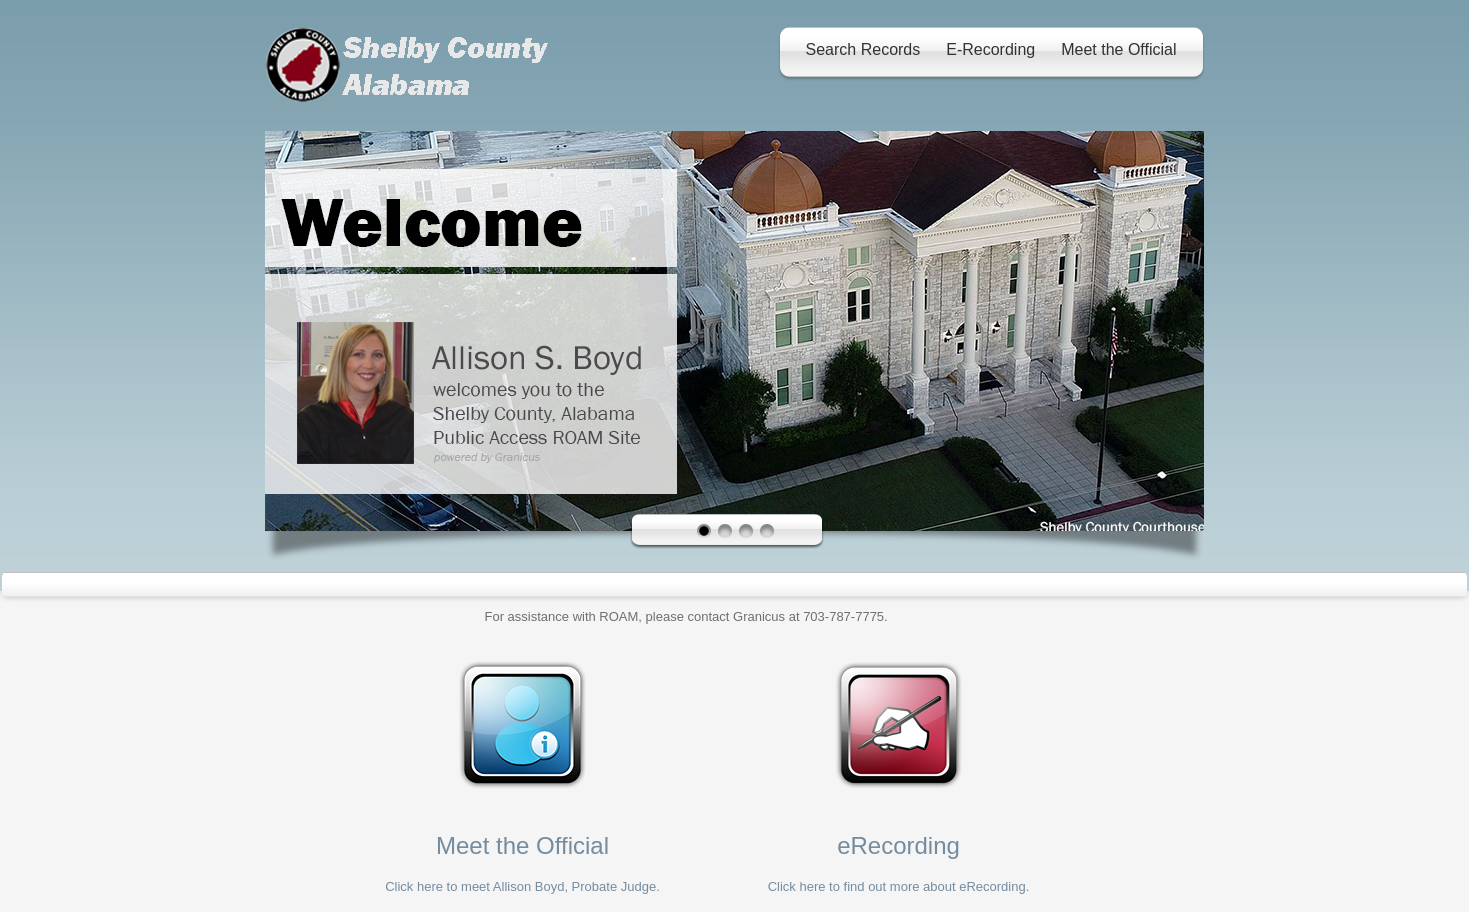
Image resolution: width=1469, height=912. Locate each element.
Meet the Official (1118, 49)
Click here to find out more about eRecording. (899, 886)
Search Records (863, 49)
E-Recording (990, 49)
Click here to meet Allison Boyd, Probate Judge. (522, 886)
